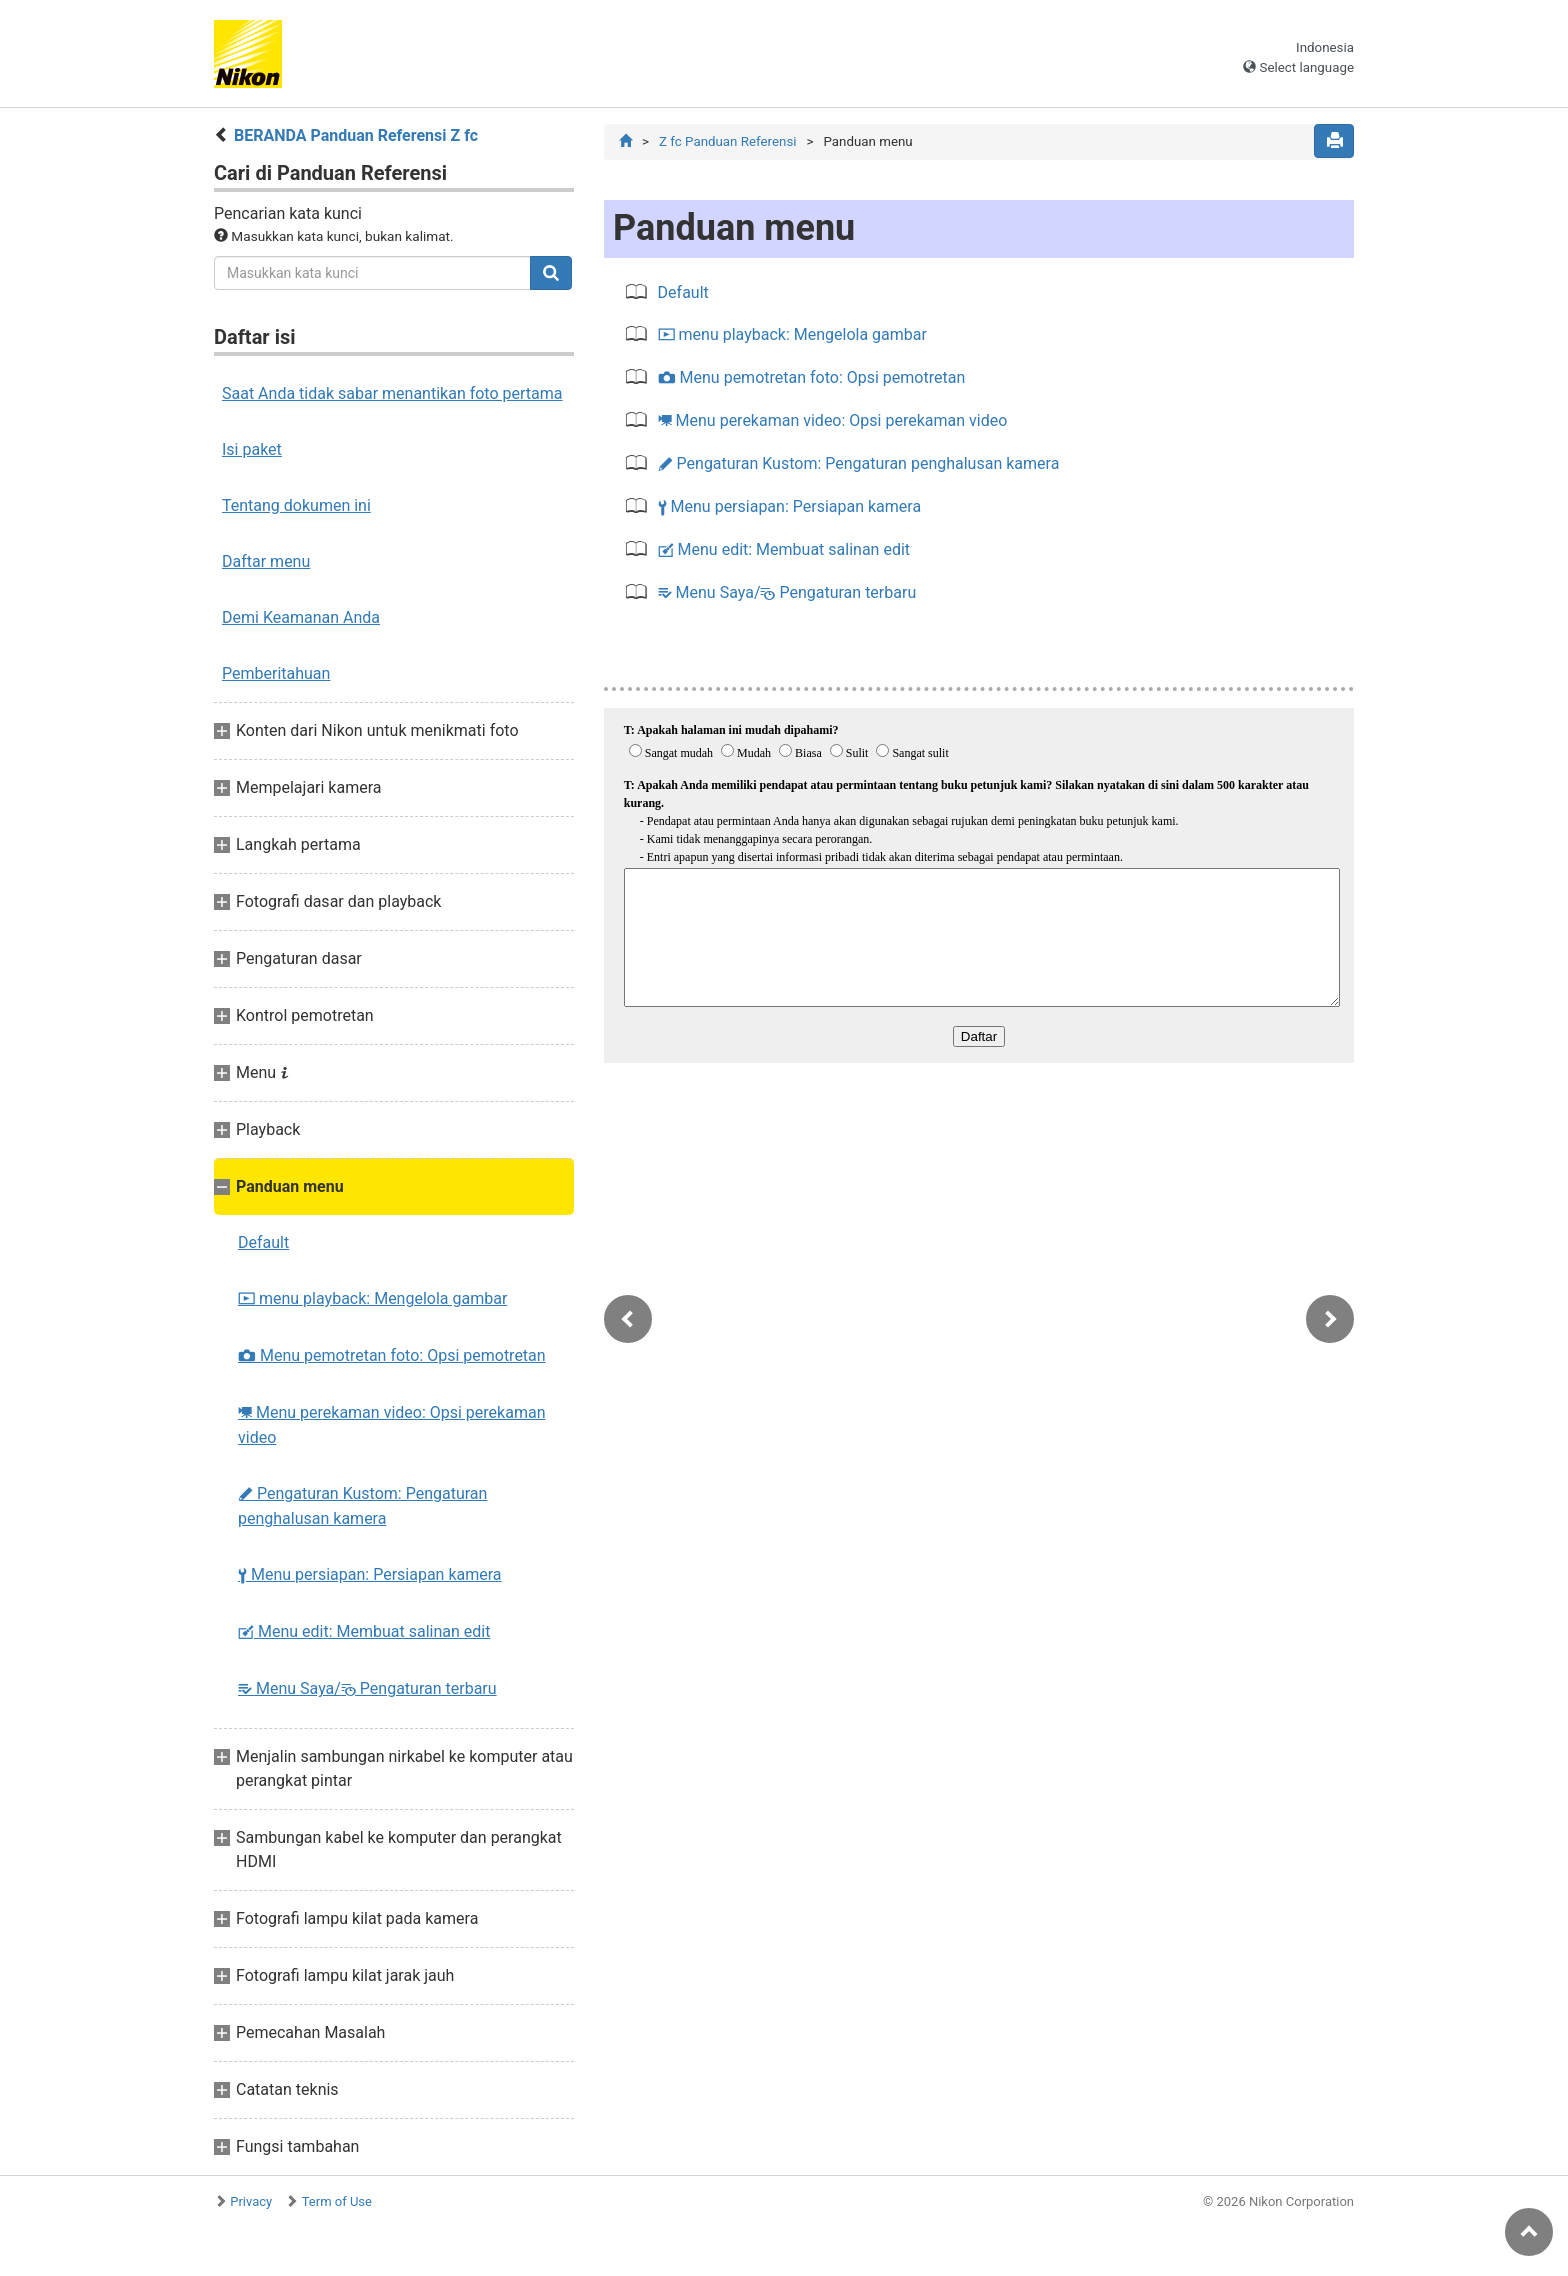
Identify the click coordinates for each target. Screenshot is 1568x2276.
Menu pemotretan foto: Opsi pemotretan (392, 1355)
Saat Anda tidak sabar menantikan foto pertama (392, 393)
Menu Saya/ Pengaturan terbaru (367, 1688)
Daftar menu (266, 561)
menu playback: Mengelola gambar (372, 1298)
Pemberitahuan (276, 673)
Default (263, 1242)
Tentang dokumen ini (296, 505)
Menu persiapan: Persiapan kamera (370, 1574)
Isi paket (252, 449)
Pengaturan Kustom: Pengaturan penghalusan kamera (362, 1506)
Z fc (728, 141)
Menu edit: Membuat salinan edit (364, 1631)
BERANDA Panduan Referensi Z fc (356, 135)
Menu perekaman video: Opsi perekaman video (391, 1425)
